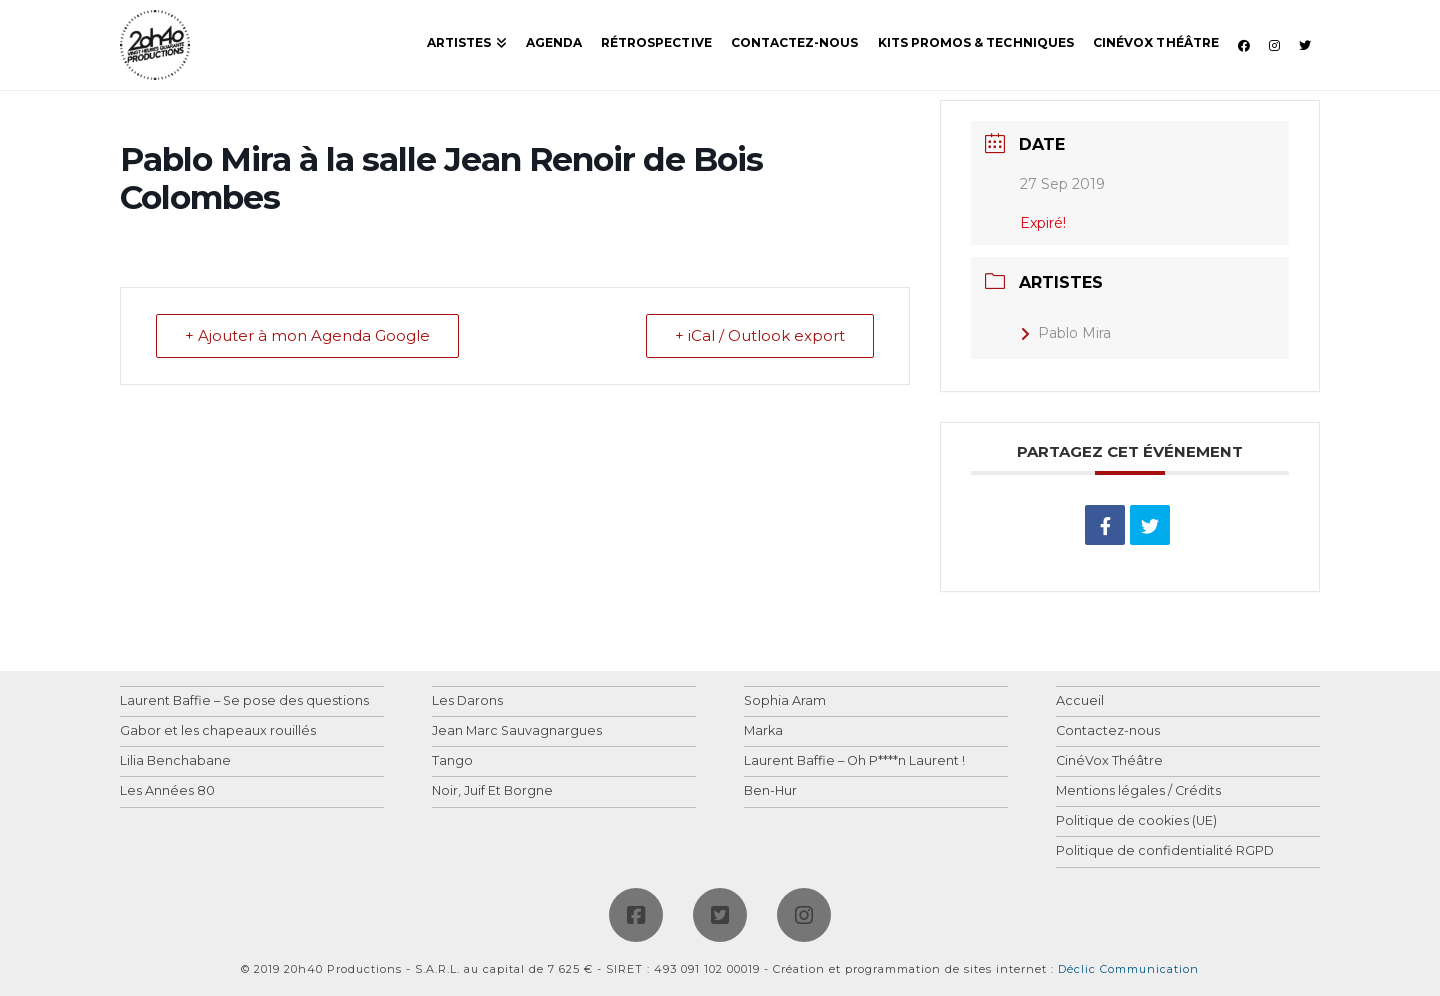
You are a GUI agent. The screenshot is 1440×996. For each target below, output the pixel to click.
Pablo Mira (1065, 333)
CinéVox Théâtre (1109, 761)
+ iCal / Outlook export (760, 336)
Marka (763, 731)
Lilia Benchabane (175, 761)
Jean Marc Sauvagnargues (517, 731)
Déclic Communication (1128, 969)
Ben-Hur (770, 791)
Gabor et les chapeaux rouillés (218, 731)
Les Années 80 (167, 791)
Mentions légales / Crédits (1138, 791)
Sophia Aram (785, 701)
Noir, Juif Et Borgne (492, 791)
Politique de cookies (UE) (1136, 821)
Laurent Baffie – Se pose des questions (244, 701)
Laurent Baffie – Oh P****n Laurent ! (854, 761)
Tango (452, 761)
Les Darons (467, 701)
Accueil (1080, 701)
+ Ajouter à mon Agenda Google (307, 336)
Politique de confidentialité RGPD (1165, 851)
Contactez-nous (1108, 731)
